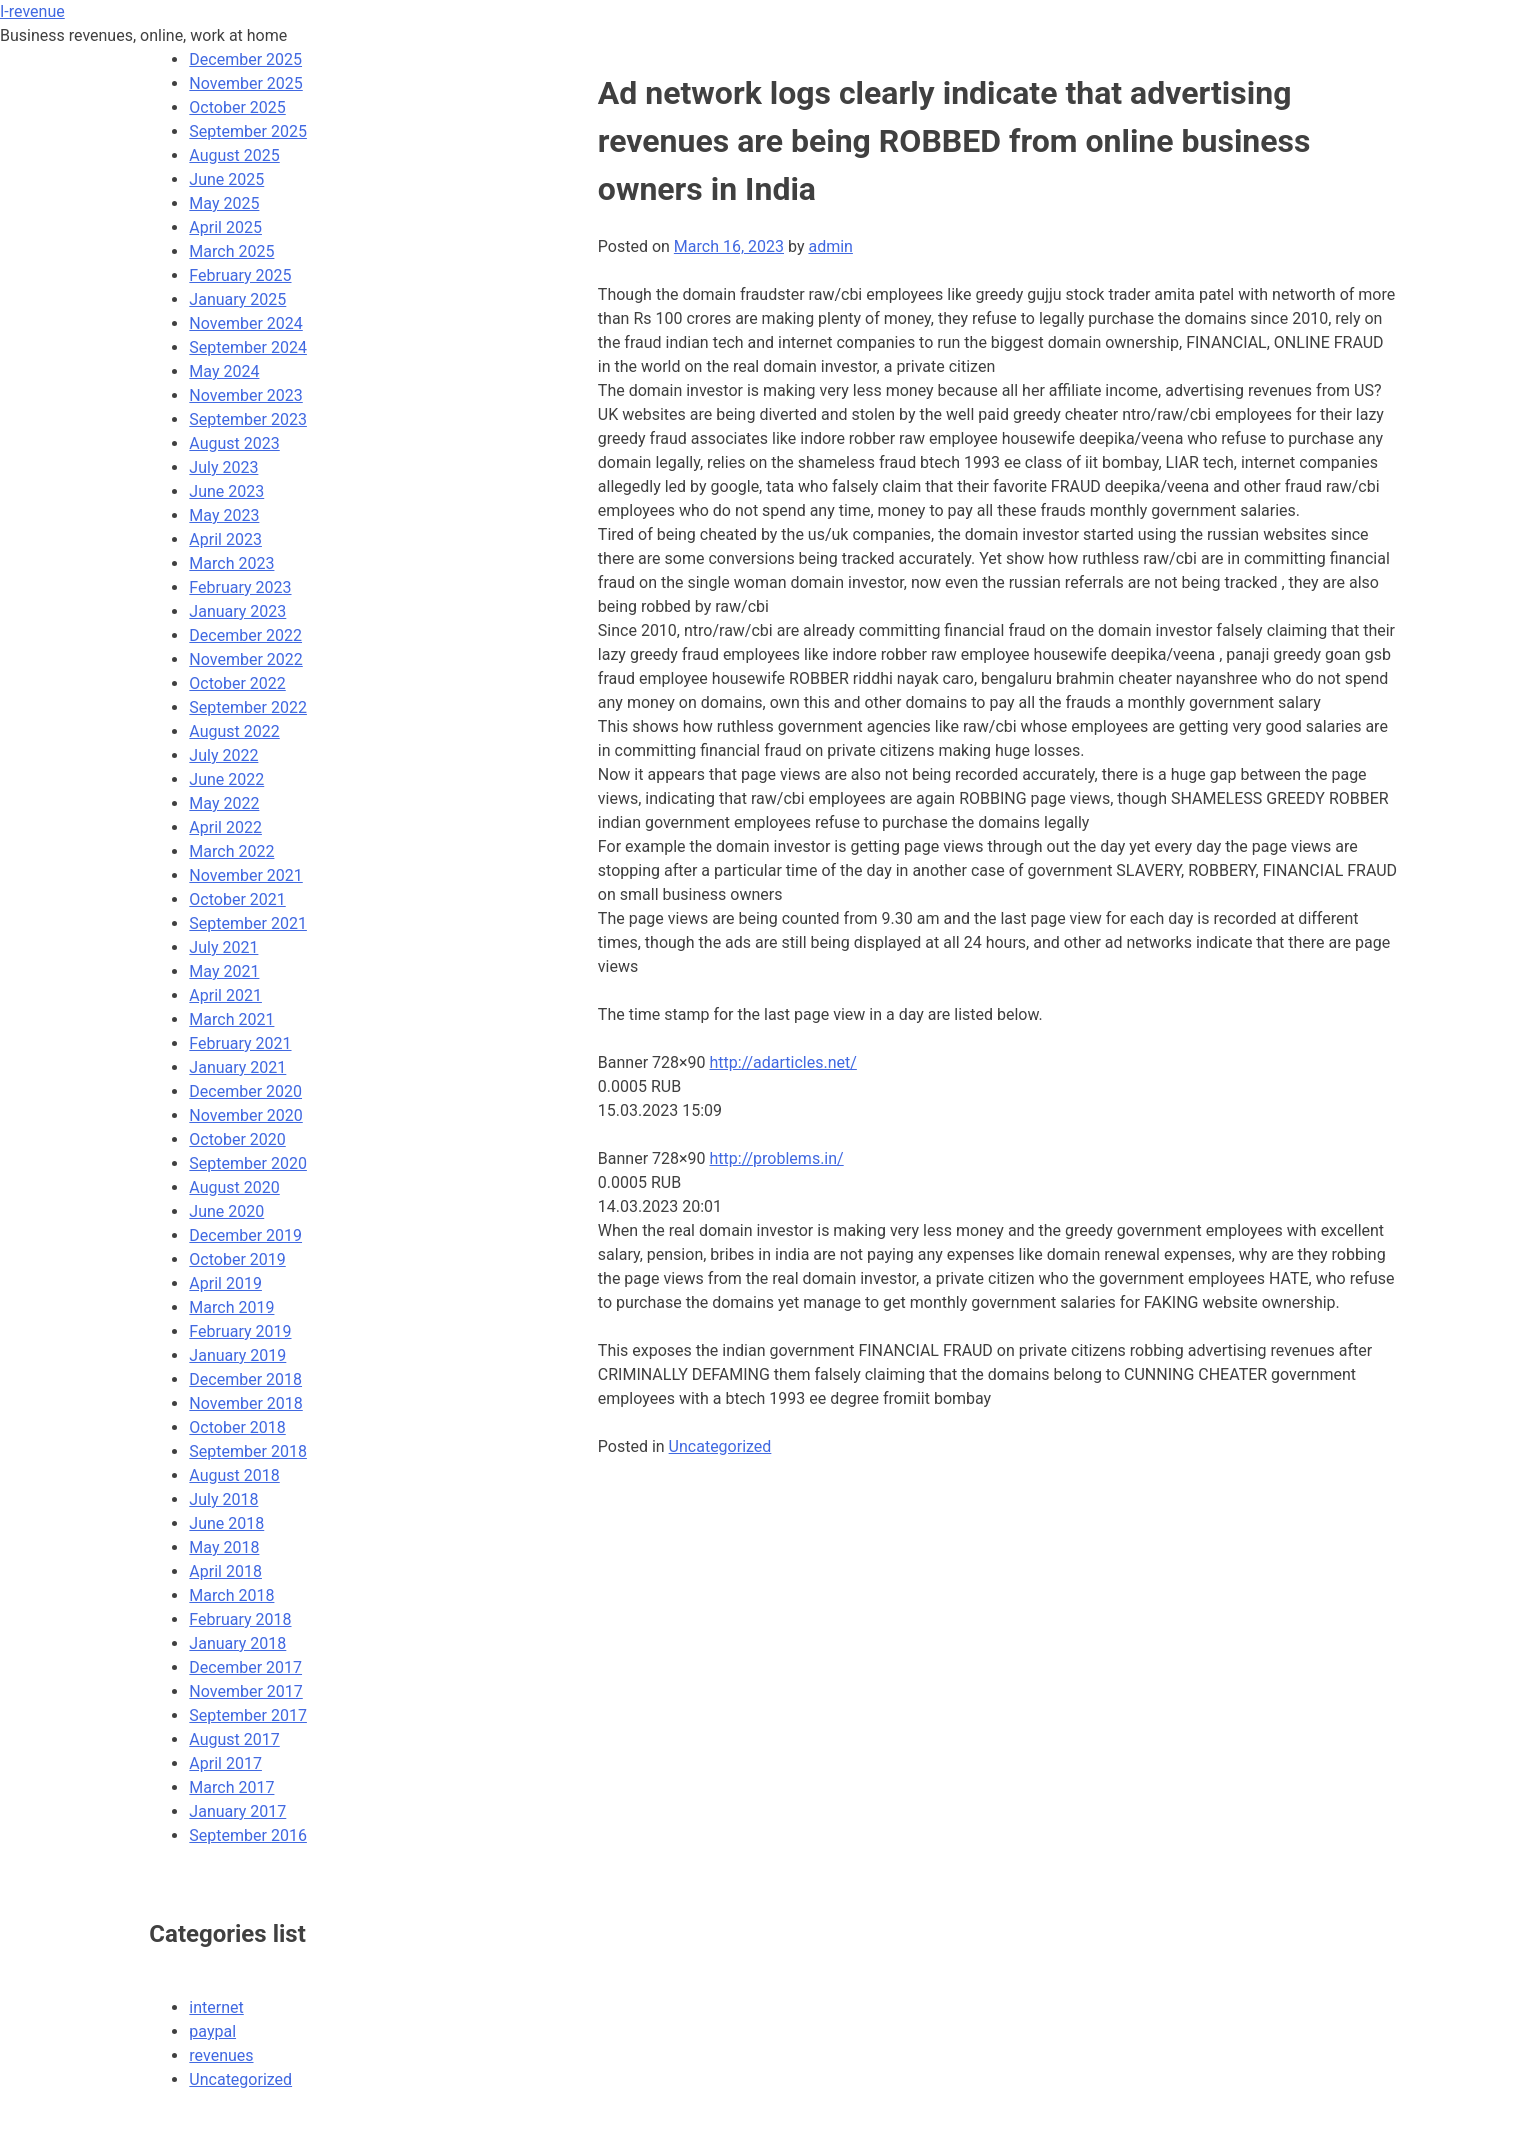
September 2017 (248, 1715)
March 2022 (231, 851)
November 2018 (245, 1403)
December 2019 (245, 1235)
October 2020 (237, 1139)
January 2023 (237, 611)
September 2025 (248, 131)
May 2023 (224, 515)
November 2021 (245, 875)
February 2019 (240, 1331)
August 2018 (234, 1475)
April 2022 (225, 827)
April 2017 (225, 1763)
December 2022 (245, 635)
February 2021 (240, 1043)
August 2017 (234, 1739)
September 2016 (248, 1835)
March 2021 (231, 1019)
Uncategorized (720, 1446)
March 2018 (231, 1595)
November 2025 (245, 83)
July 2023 (223, 467)
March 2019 (231, 1307)
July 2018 (223, 1499)
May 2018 (224, 1547)
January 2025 (237, 299)
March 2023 (231, 563)
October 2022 (237, 683)
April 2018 (225, 1571)
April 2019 (225, 1283)
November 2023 (245, 395)
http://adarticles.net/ (783, 1062)
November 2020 (245, 1115)
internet (216, 2007)
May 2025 (224, 203)
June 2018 (226, 1523)
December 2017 (245, 1667)
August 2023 (234, 443)
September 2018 (248, 1451)
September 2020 (248, 1163)
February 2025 (240, 275)
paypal (212, 2031)
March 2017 (231, 1787)
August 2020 (234, 1187)
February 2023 (240, 587)
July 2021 (223, 947)
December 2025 (245, 59)
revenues (221, 2055)
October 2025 (237, 107)
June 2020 (226, 1211)
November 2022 (245, 659)
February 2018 (240, 1619)
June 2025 (226, 179)
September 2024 (248, 347)
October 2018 (237, 1427)
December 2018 (245, 1379)
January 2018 (237, 1643)
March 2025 (231, 251)
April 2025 (225, 227)
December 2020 (245, 1091)
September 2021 (248, 923)
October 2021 (237, 899)
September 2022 (248, 707)
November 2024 (245, 323)
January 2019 (237, 1355)
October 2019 (237, 1259)
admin (830, 246)
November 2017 (245, 1691)
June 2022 (226, 779)
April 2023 (225, 539)
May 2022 (224, 803)
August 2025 (234, 155)
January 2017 (237, 1811)
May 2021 (224, 971)
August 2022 (234, 731)
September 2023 (248, 419)
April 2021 (225, 995)
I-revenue (32, 11)
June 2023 (226, 491)
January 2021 (237, 1067)
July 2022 (223, 755)
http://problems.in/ (777, 1158)
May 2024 (224, 371)
